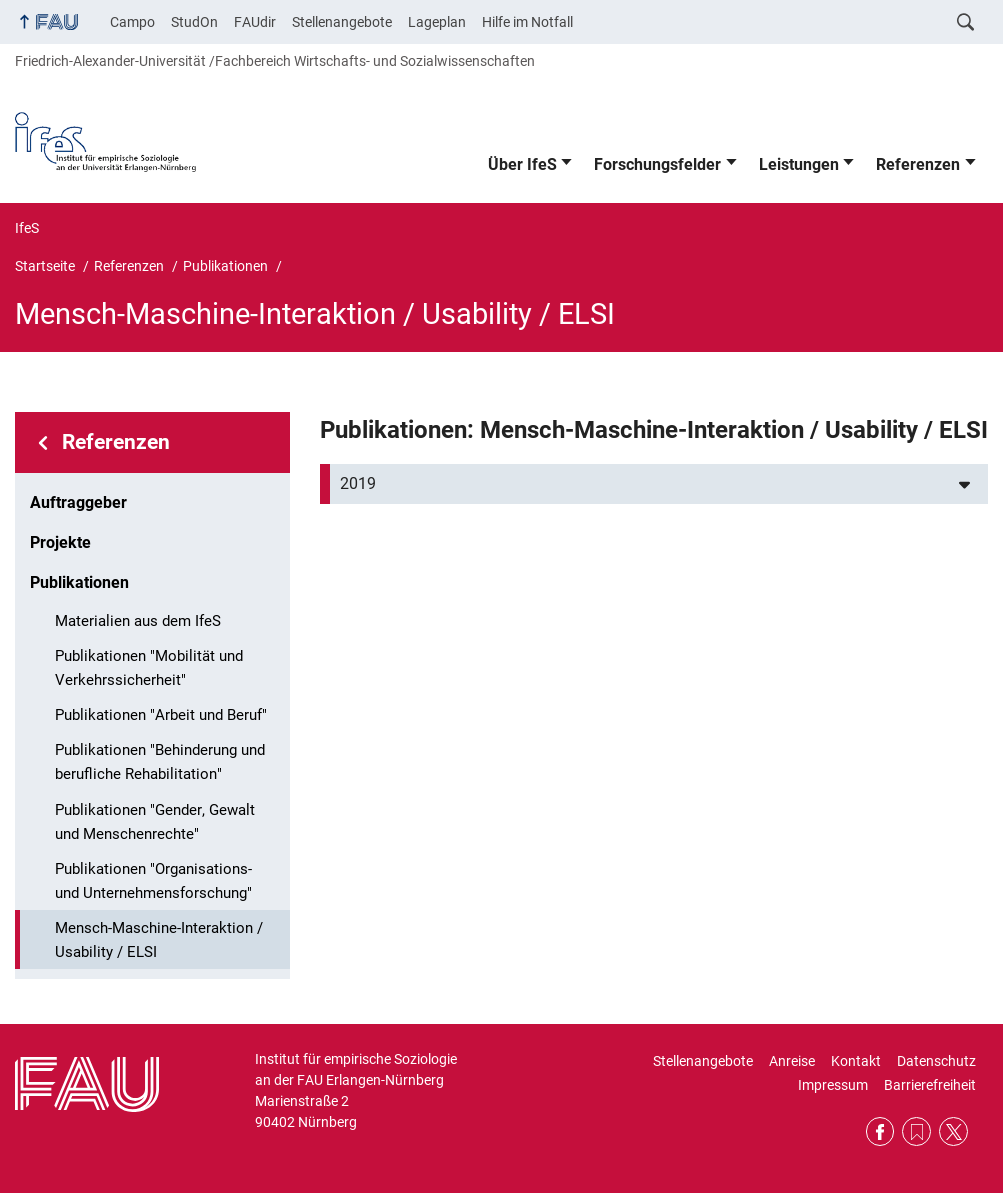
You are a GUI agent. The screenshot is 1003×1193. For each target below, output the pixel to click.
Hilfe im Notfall (527, 22)
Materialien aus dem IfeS (138, 621)
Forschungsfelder (657, 164)
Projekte (60, 542)
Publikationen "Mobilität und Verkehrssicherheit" (149, 668)
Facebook (880, 1131)
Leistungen (799, 164)
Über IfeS (522, 164)
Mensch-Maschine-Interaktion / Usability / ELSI (159, 940)
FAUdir (255, 22)
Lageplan (437, 22)
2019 (358, 483)
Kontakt (856, 1061)
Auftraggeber (78, 502)
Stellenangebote (342, 22)
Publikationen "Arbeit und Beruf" (161, 715)
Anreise (792, 1061)
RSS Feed (916, 1131)
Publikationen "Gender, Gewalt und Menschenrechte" (155, 822)
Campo (132, 22)
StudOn (194, 22)
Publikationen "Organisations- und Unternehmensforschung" (153, 881)
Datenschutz (936, 1061)
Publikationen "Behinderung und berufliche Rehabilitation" (160, 762)
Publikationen (79, 582)
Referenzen (918, 164)
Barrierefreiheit (930, 1085)
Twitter (953, 1131)
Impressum (833, 1085)
